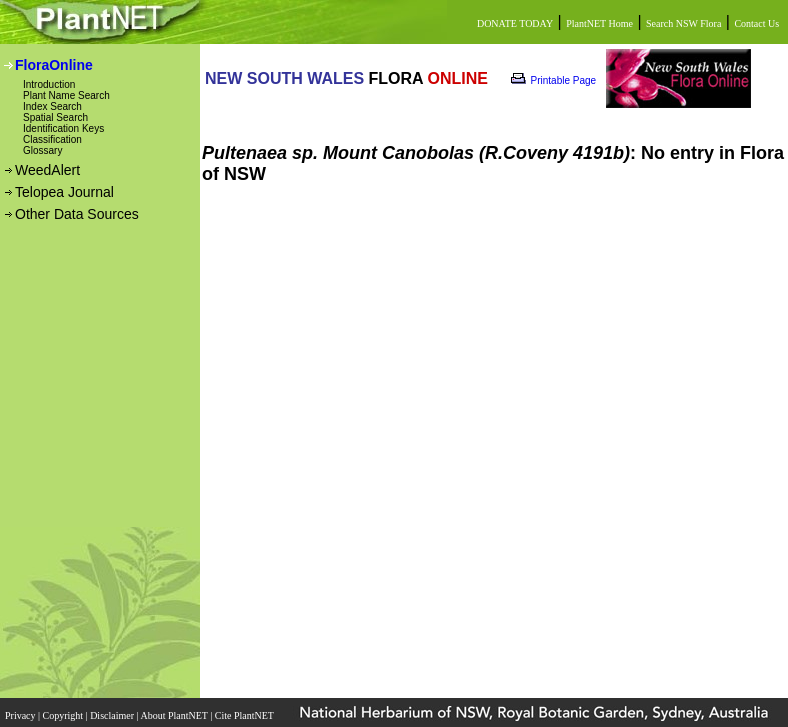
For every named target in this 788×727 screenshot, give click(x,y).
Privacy (21, 715)
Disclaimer (113, 715)
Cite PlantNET (245, 715)
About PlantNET (175, 715)
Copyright (64, 715)
